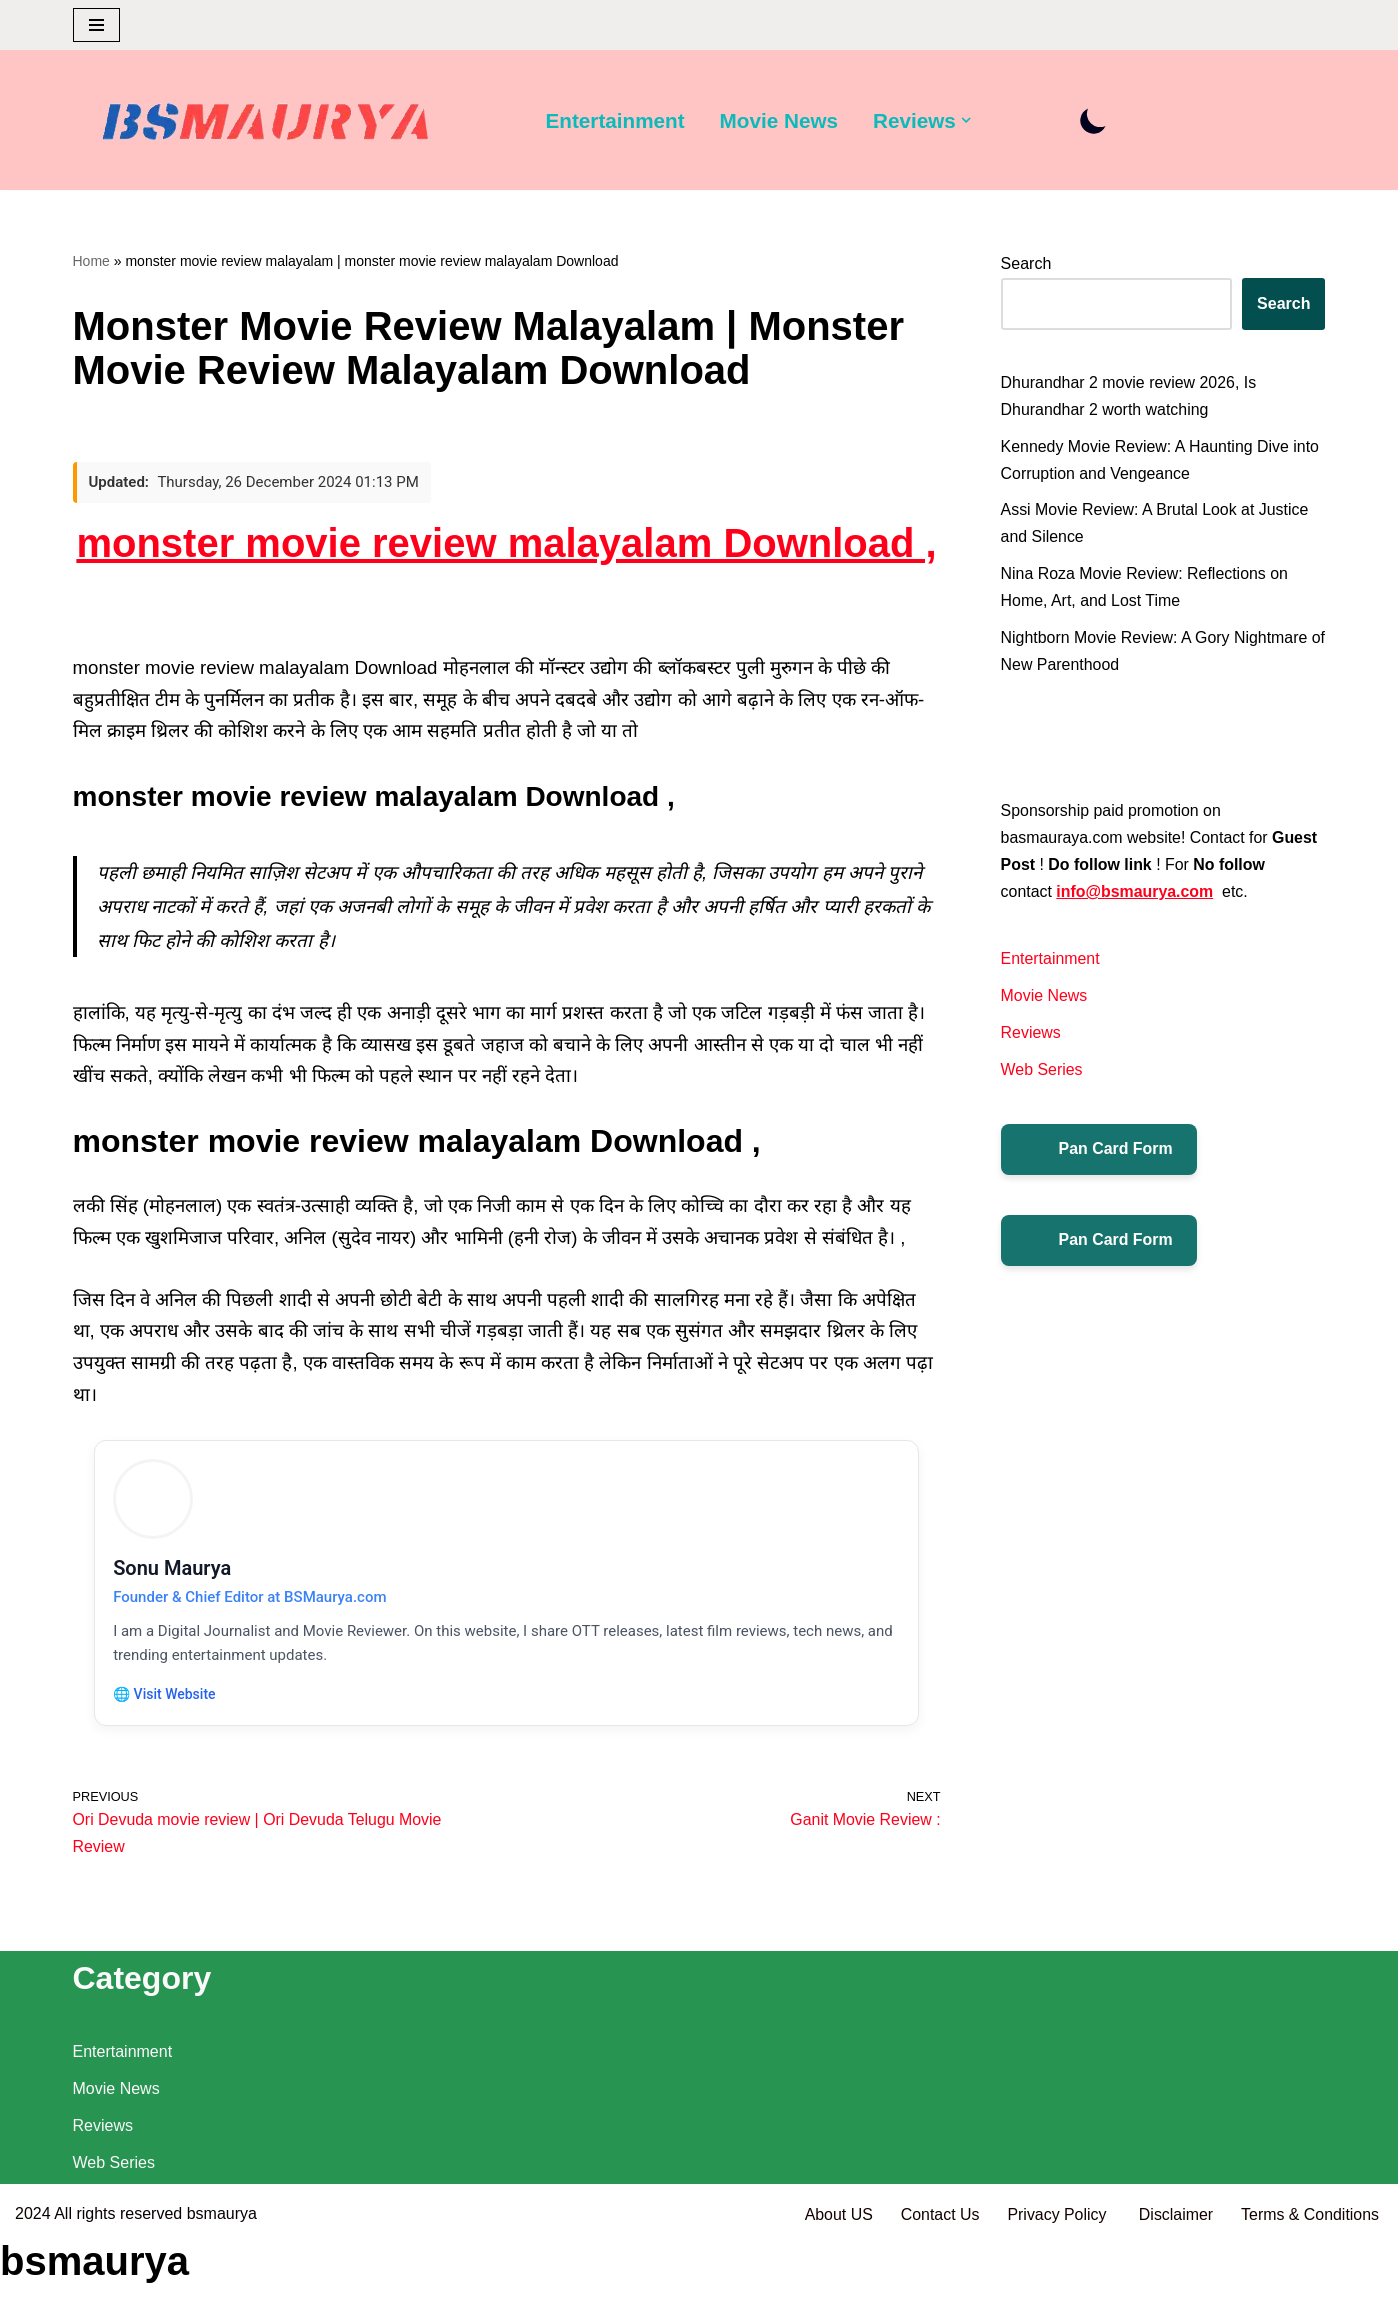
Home (91, 261)
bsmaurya (222, 2295)
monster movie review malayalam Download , (506, 544)
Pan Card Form (1099, 1153)
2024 (33, 2295)
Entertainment (616, 120)
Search (1026, 263)
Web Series (1042, 1073)
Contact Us (937, 2295)
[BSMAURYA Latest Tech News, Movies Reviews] (266, 125)
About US (836, 2295)
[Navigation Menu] (96, 25)
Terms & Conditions (1309, 2295)
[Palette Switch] (1095, 120)
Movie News (779, 120)
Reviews (1031, 1036)
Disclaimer (1175, 2295)
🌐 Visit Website (166, 1699)
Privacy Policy (1058, 2295)
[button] (968, 120)
